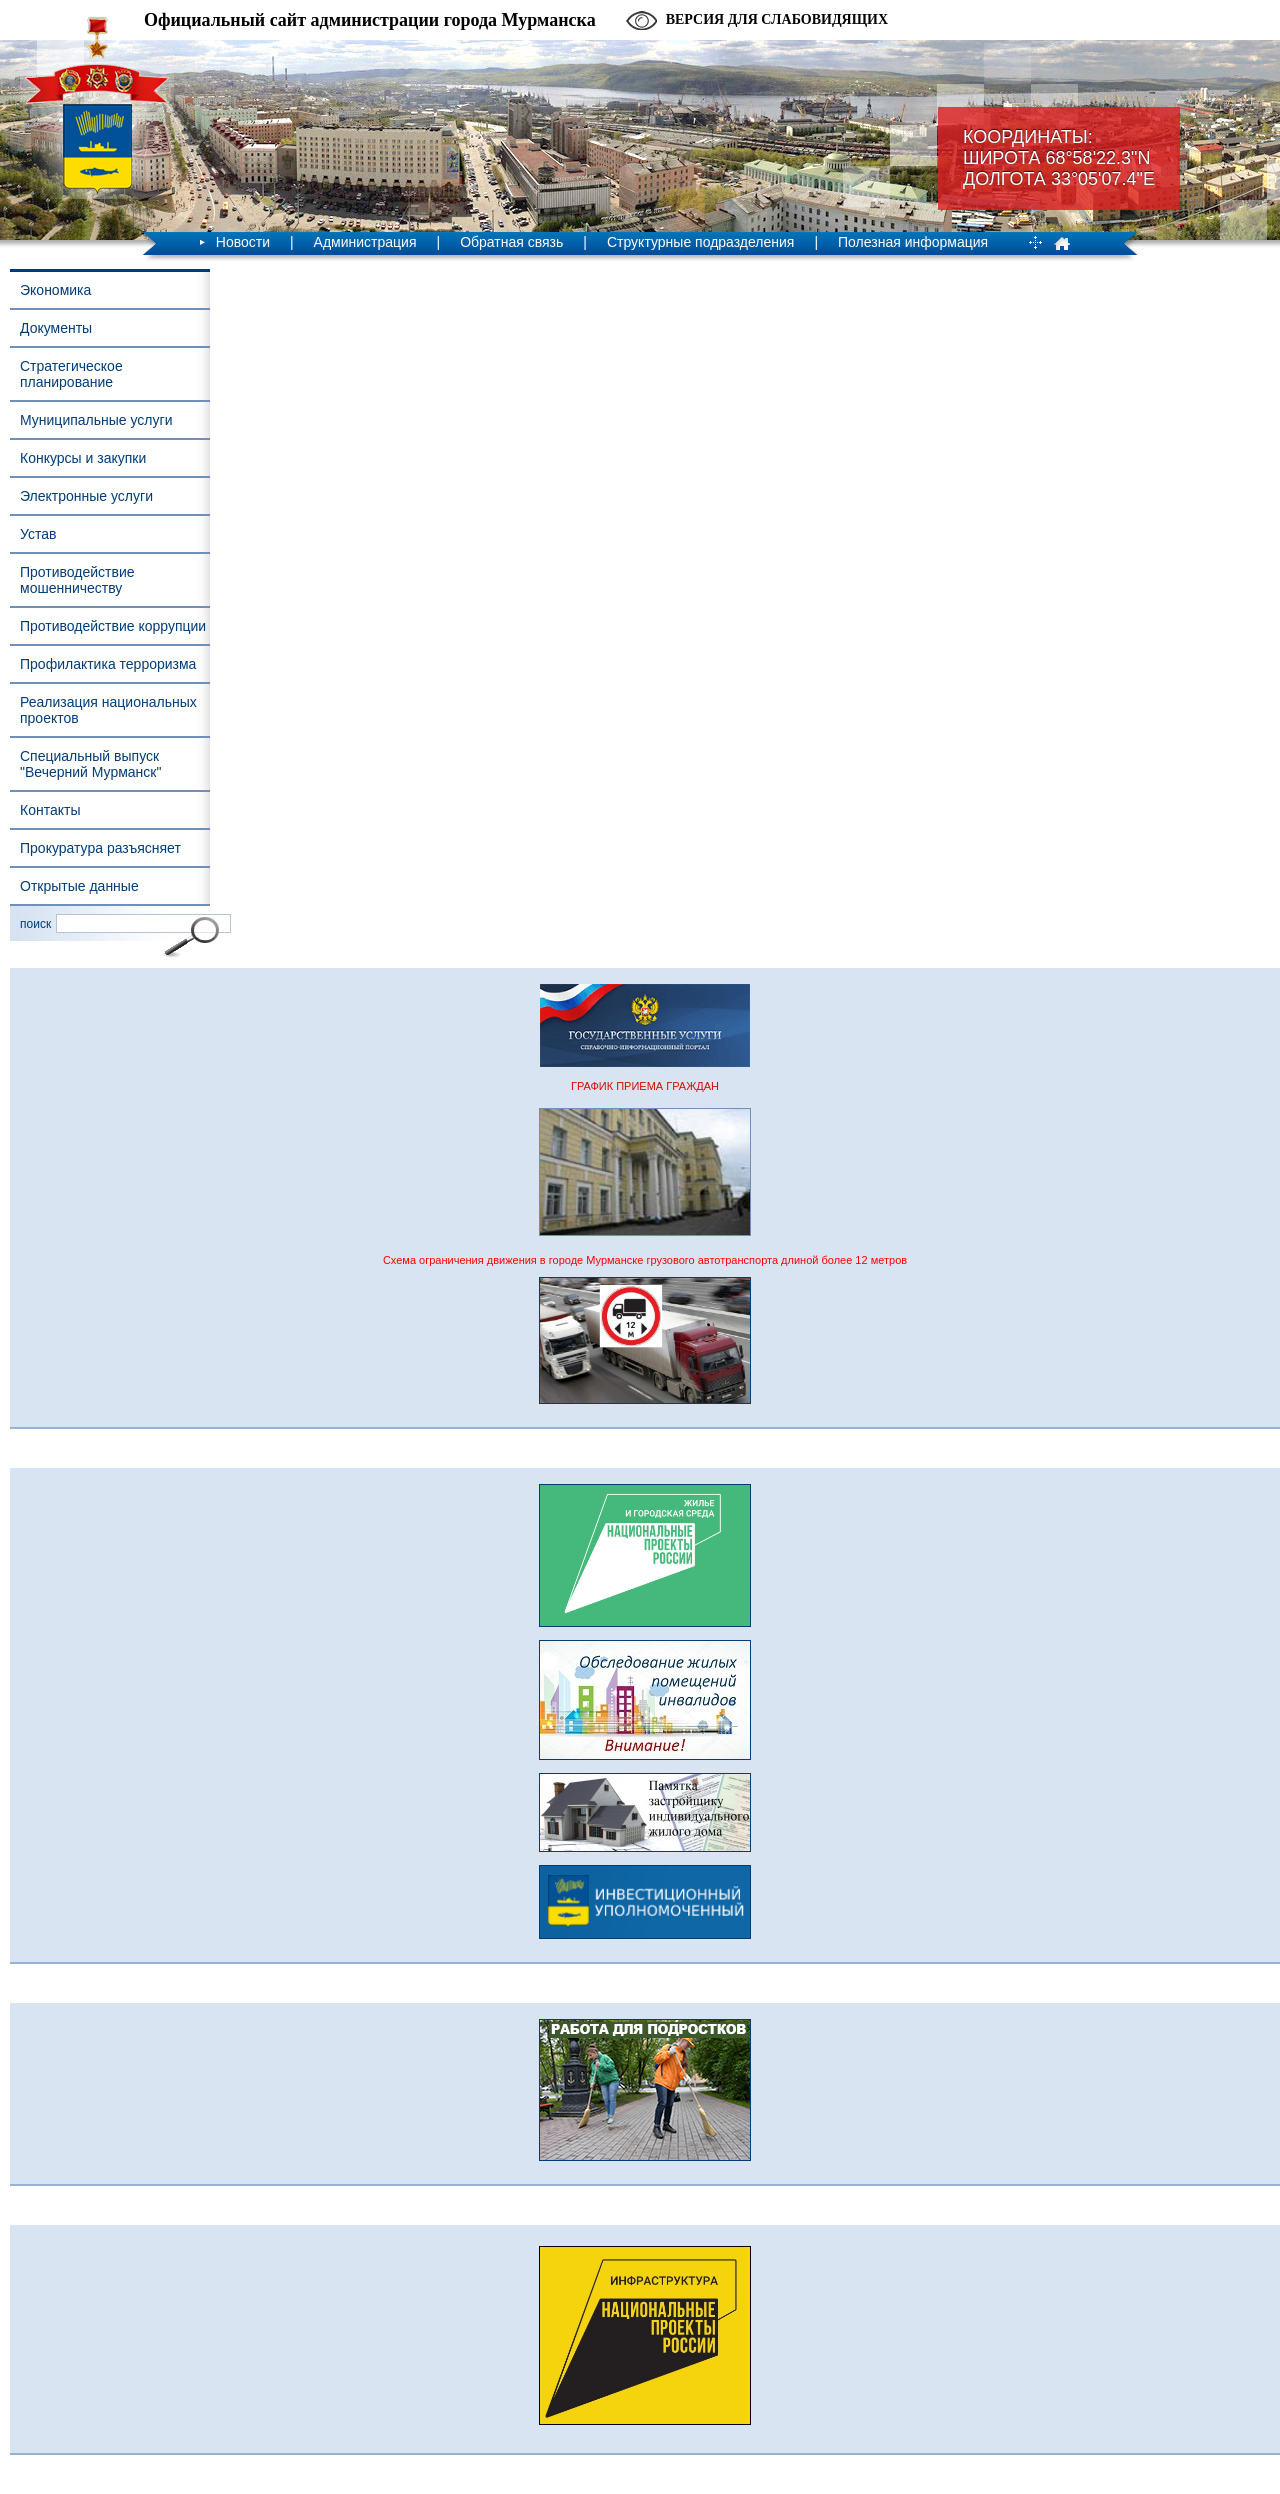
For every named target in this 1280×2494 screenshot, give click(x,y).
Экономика (55, 290)
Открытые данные (79, 886)
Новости (243, 242)
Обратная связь (511, 242)
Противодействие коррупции (113, 626)
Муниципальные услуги (96, 420)
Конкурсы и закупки (83, 458)
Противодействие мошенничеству (77, 580)
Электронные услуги (86, 496)
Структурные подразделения (700, 242)
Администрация (365, 242)
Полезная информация (913, 242)
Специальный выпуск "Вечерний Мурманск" (90, 764)
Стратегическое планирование (71, 374)
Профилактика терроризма (108, 664)
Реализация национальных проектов (108, 710)
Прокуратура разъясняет (100, 848)
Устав (38, 534)
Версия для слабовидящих (777, 19)
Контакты (50, 810)
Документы (56, 328)
